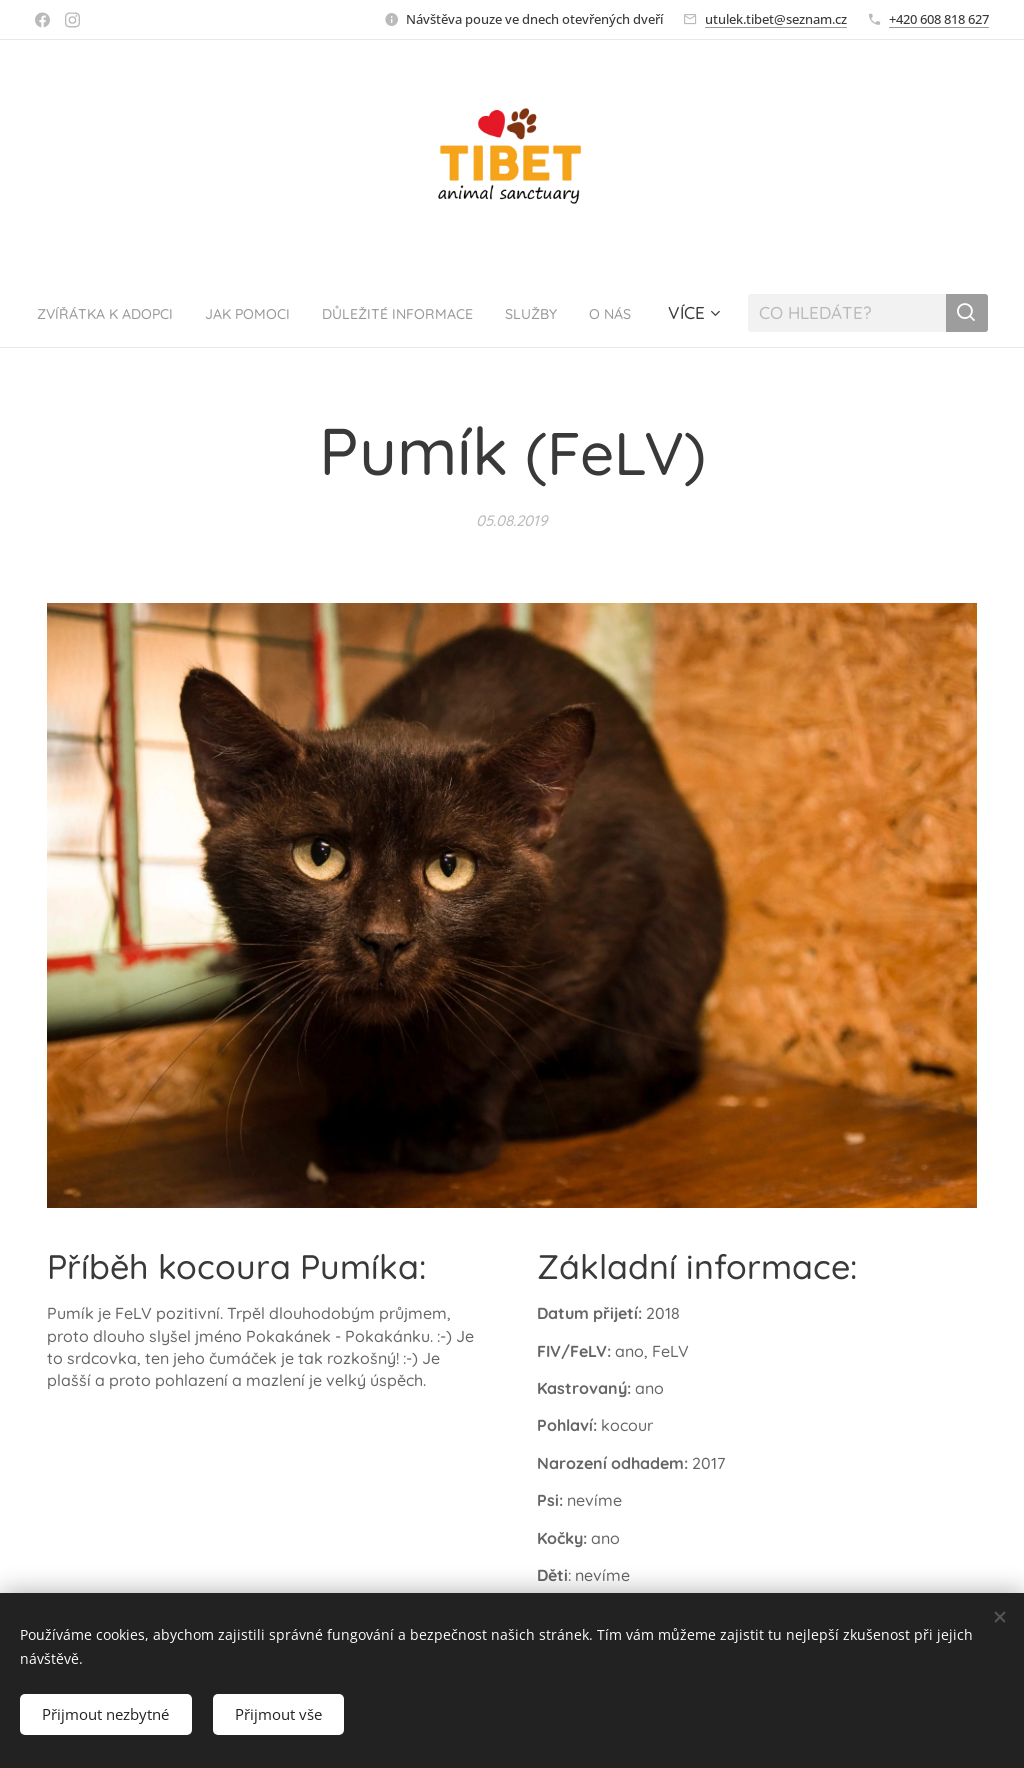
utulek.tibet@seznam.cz (776, 19)
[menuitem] (119, 313)
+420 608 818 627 (939, 19)
